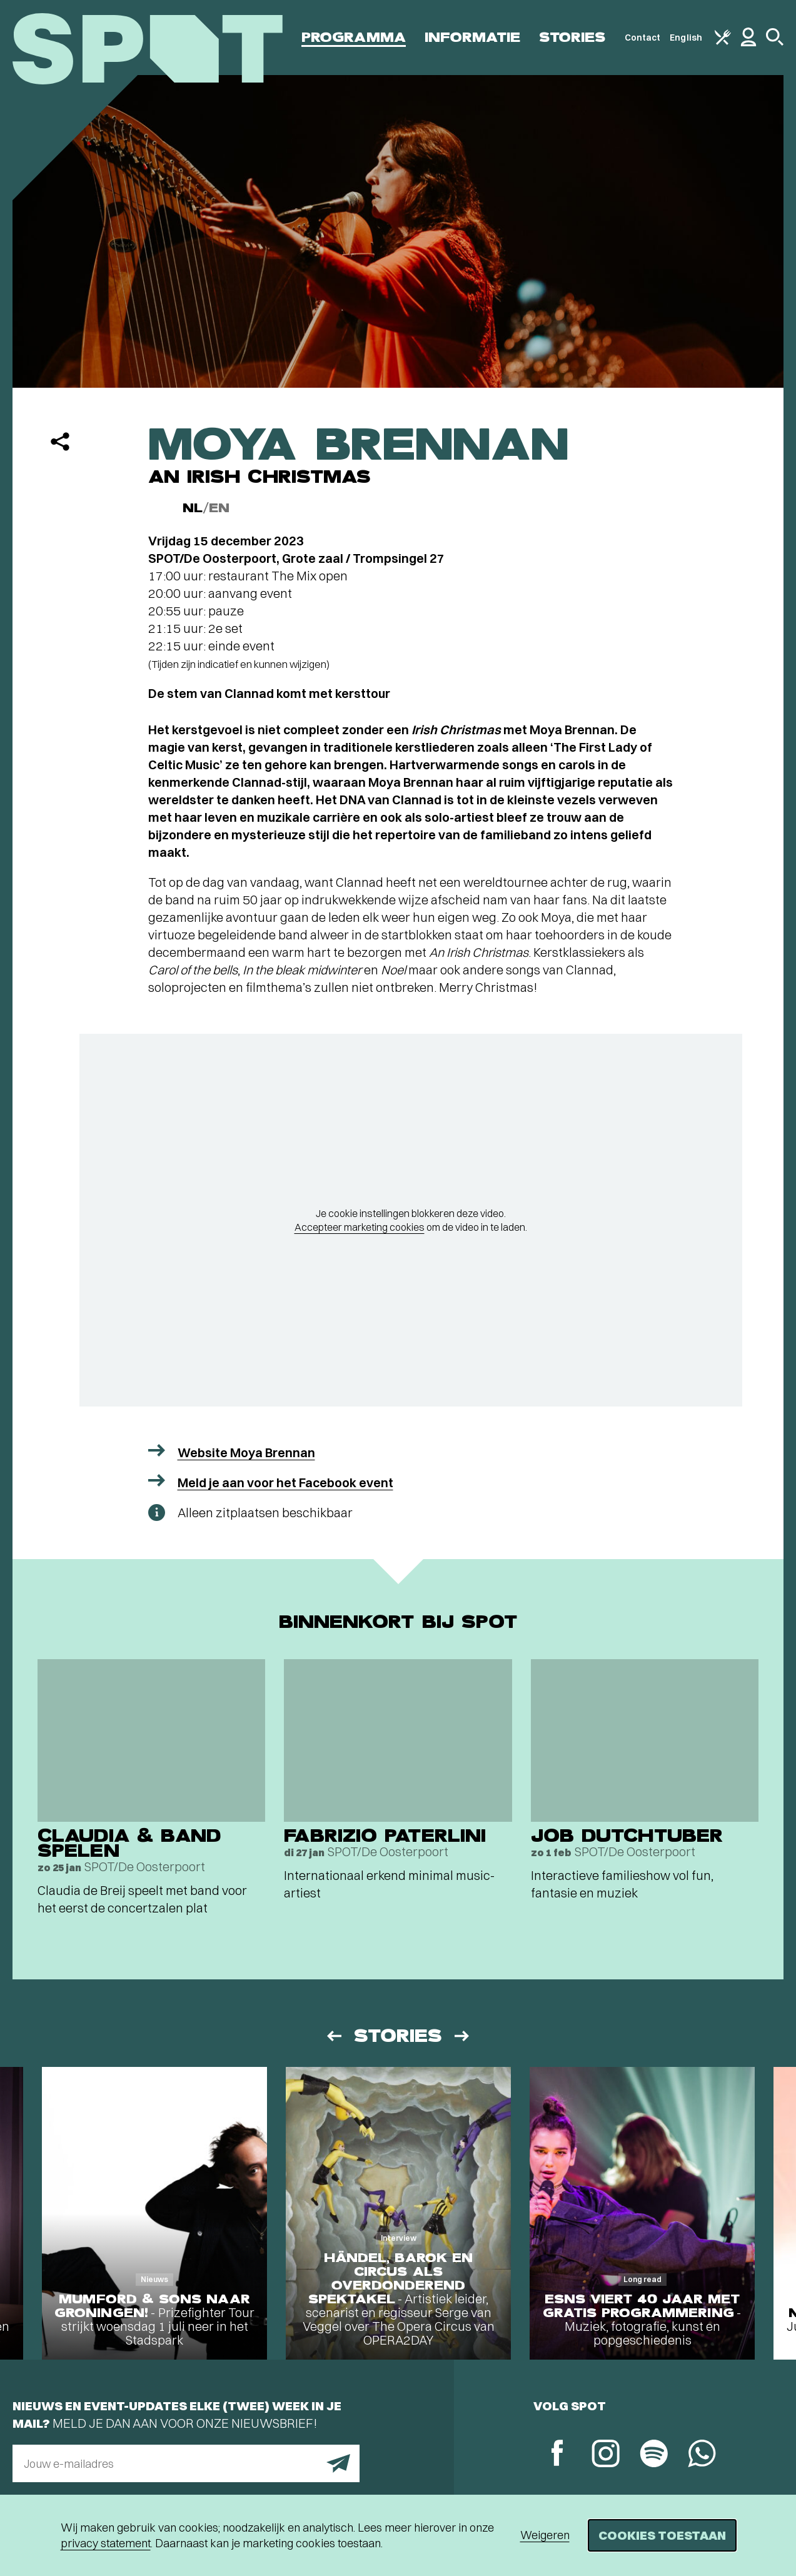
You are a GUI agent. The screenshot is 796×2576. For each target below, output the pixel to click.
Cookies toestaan (662, 2535)
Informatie (472, 37)
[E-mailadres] (186, 2463)
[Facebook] (557, 2454)
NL (193, 508)
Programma (353, 37)
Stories (572, 37)
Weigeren (545, 2535)
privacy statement (106, 2543)
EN (219, 508)
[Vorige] (333, 2036)
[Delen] (60, 441)
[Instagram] (606, 2455)
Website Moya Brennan (246, 1452)
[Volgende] (463, 2036)
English (686, 37)
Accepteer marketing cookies (360, 1227)
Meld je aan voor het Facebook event (285, 1482)
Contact (643, 37)
